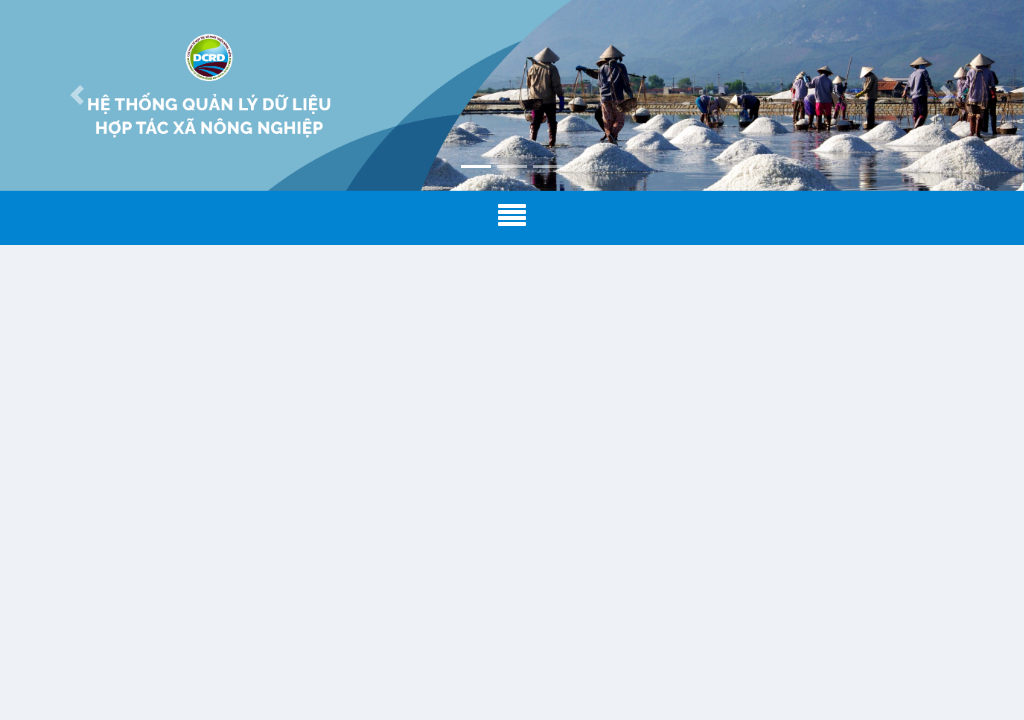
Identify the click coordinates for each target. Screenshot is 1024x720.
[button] (77, 95)
